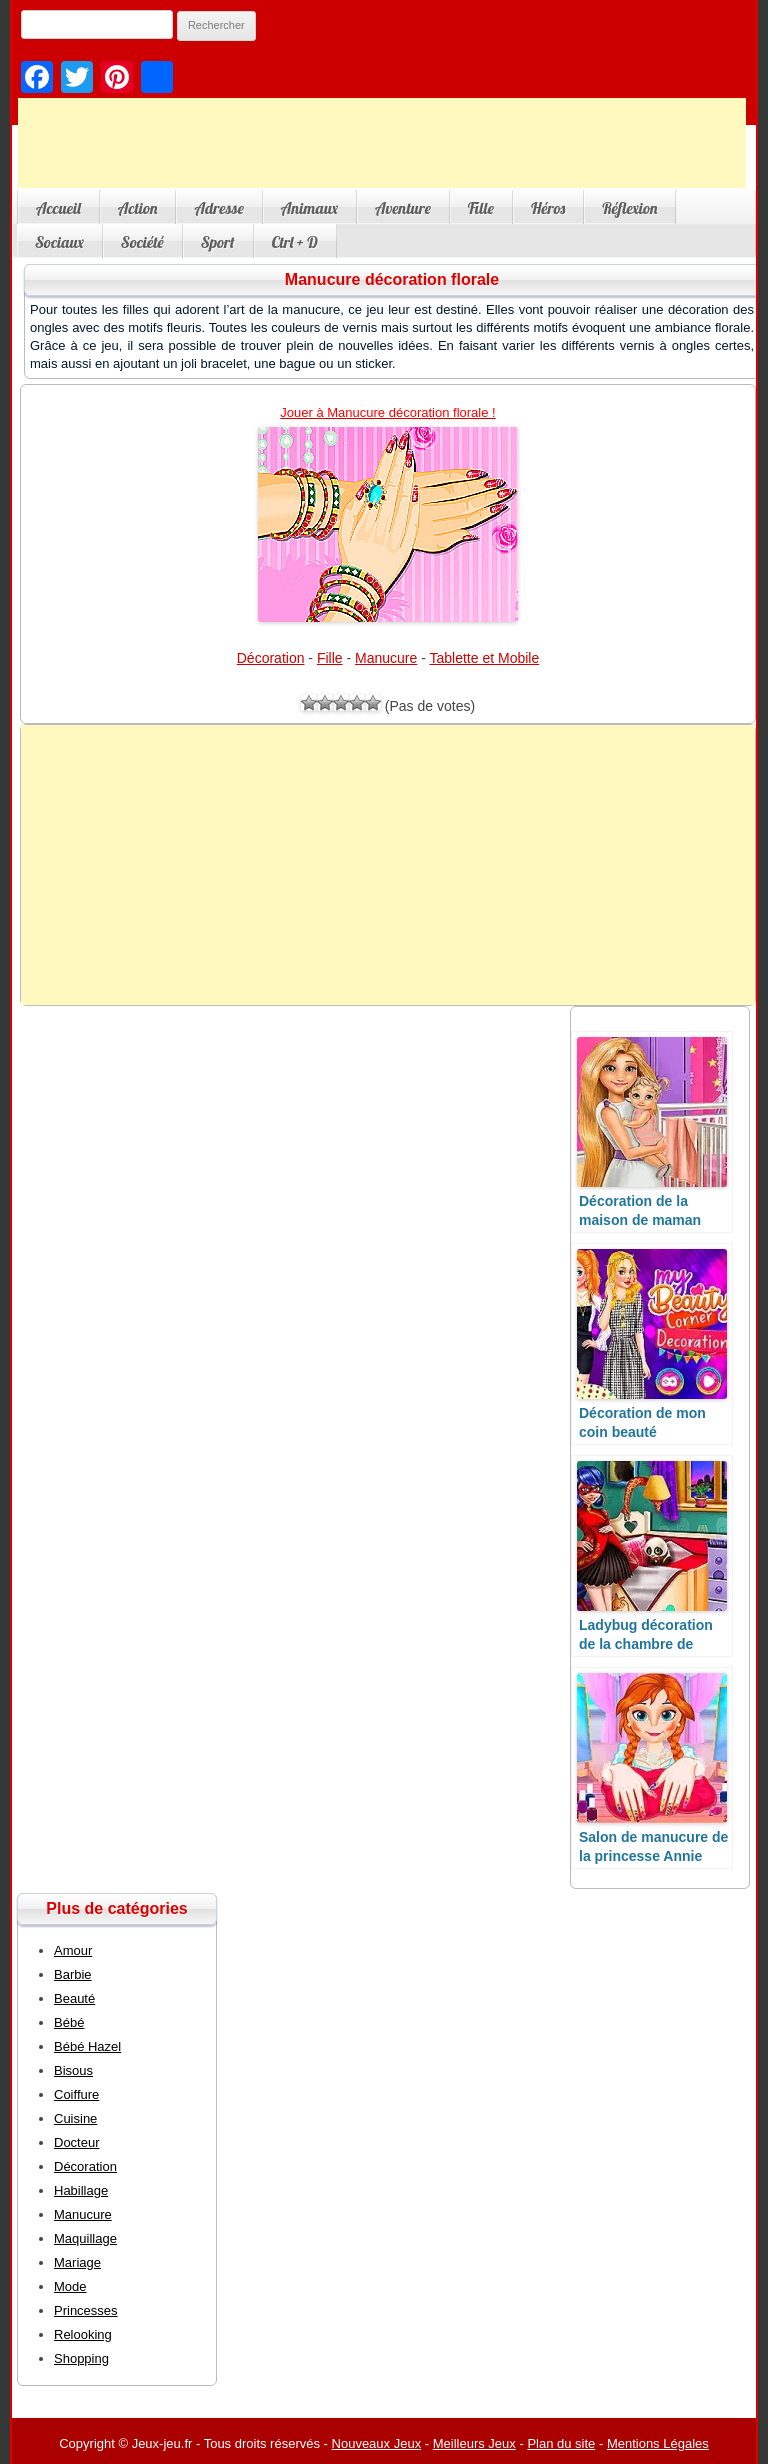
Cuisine (75, 2118)
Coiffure (76, 2094)
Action (138, 208)
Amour (73, 1950)
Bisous (73, 2070)
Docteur (77, 2142)
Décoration (271, 658)
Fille (481, 208)
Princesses (86, 2310)
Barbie (73, 1974)
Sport (218, 242)
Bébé (69, 2022)
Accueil (58, 208)
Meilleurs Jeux (474, 2443)
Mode (70, 2286)
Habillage (81, 2190)
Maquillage (85, 2238)
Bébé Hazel (87, 2046)
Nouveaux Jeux (377, 2443)
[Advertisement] (382, 143)
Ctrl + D (295, 242)
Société (142, 242)
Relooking (83, 2334)
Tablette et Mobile (485, 658)
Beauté (74, 1998)
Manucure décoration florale (392, 279)
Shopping (81, 2358)
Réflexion (629, 208)
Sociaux (59, 242)
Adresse (218, 208)
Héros (548, 208)
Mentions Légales (658, 2443)
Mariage (77, 2262)
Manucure (386, 658)
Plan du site (561, 2443)
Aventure (403, 208)
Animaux (309, 208)
